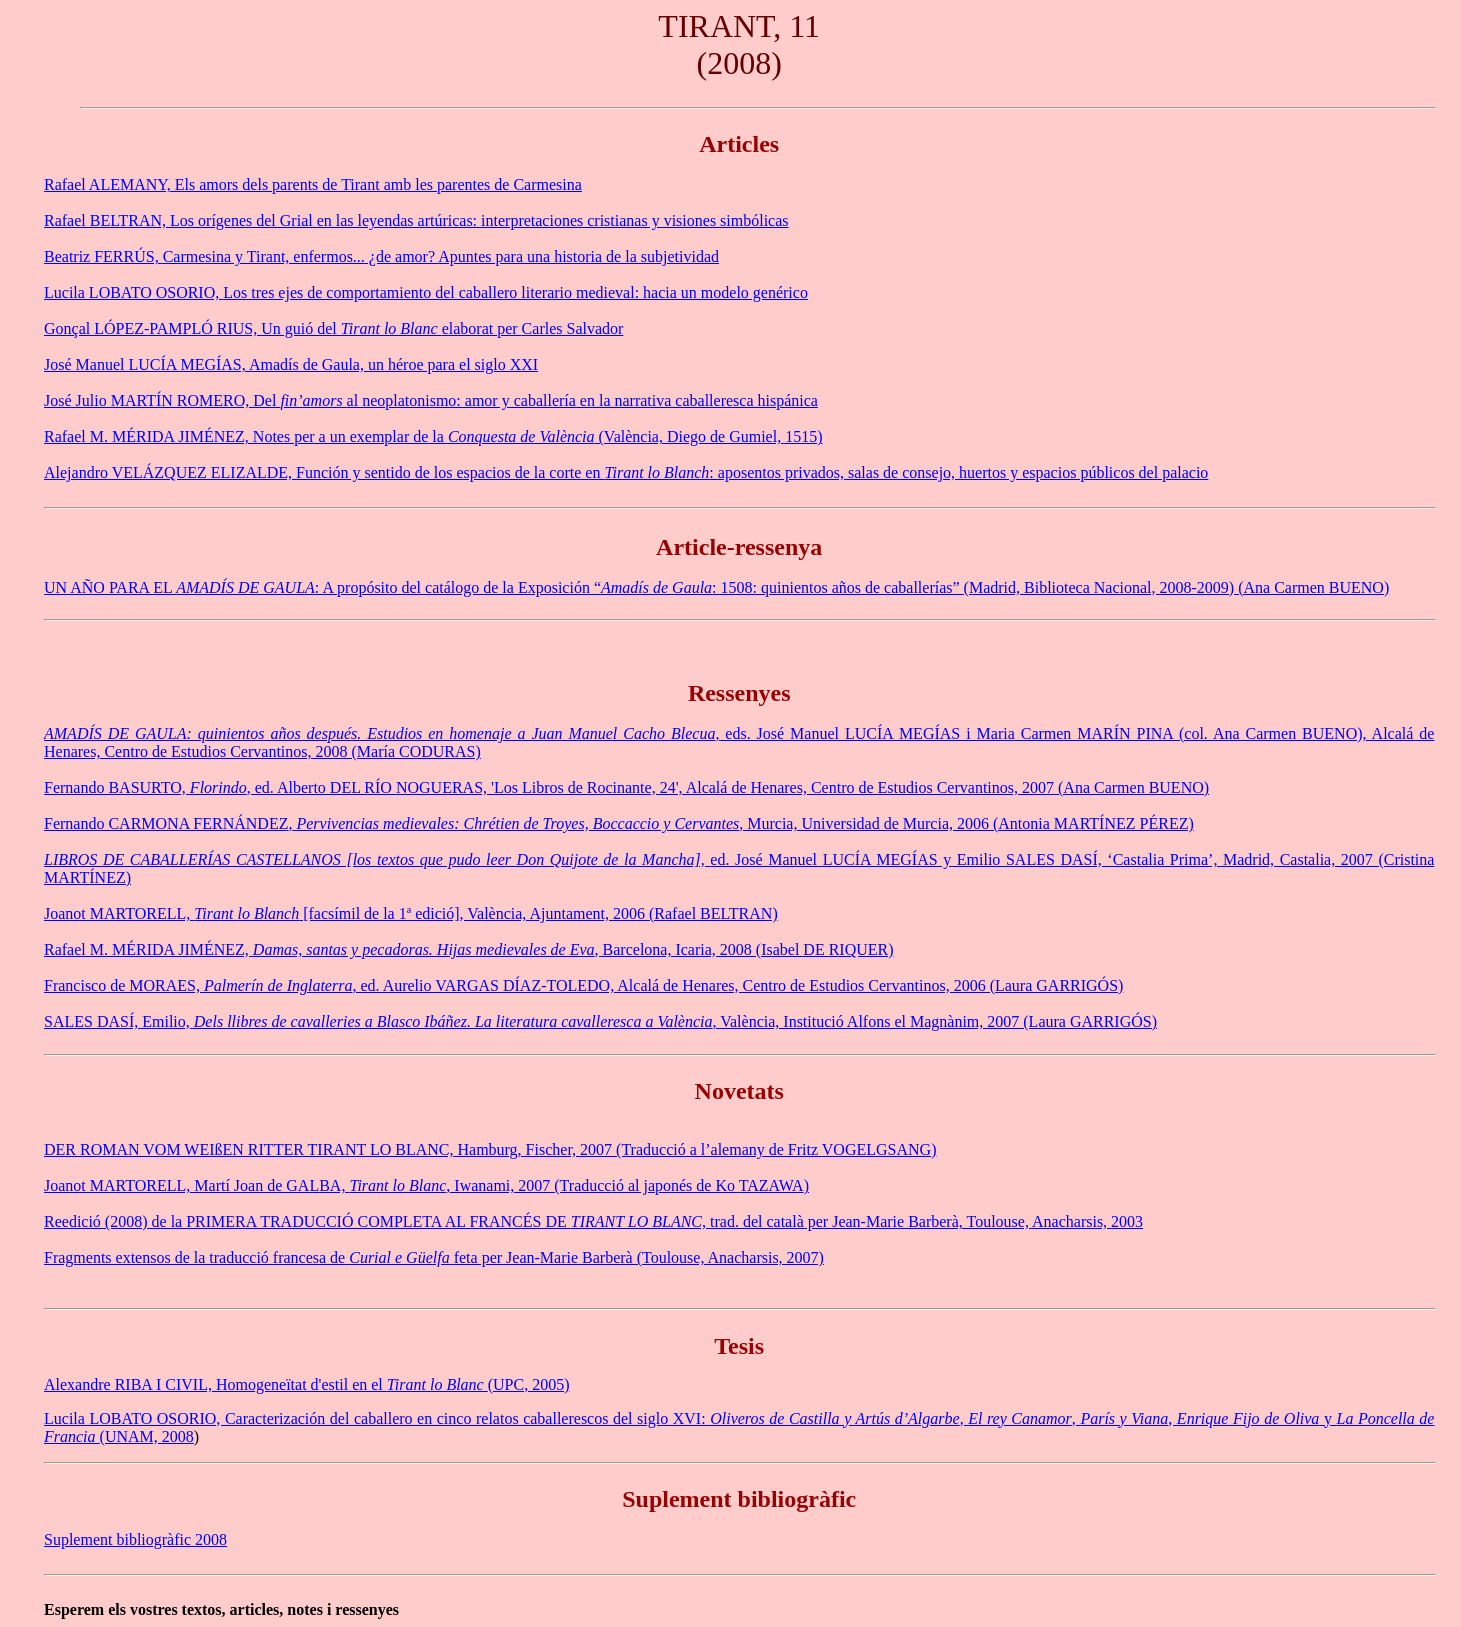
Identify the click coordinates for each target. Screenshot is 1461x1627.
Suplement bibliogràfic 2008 (135, 1539)
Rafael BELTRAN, (107, 220)
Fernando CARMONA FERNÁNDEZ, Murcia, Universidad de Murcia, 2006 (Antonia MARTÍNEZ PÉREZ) (619, 823)
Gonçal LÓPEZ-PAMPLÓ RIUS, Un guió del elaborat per (283, 328)
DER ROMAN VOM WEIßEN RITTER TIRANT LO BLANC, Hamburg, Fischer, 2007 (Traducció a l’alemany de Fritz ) (490, 1149)
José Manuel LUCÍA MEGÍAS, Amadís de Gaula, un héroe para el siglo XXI (291, 364)
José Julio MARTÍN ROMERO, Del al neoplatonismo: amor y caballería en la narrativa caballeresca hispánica (431, 400)
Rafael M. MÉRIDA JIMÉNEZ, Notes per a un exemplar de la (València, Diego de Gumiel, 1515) (433, 436)
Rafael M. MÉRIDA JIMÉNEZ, (148, 949)
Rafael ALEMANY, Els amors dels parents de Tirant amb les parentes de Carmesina (313, 184)
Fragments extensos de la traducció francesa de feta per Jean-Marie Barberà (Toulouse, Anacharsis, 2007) (434, 1257)
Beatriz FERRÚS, (103, 256)
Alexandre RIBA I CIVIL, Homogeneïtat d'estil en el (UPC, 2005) (306, 1384)
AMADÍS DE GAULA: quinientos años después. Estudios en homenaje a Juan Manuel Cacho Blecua (379, 733)
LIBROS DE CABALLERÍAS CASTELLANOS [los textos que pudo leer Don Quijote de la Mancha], (377, 859)
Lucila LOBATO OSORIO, (133, 292)
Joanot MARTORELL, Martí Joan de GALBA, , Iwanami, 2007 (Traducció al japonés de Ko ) (426, 1185)
